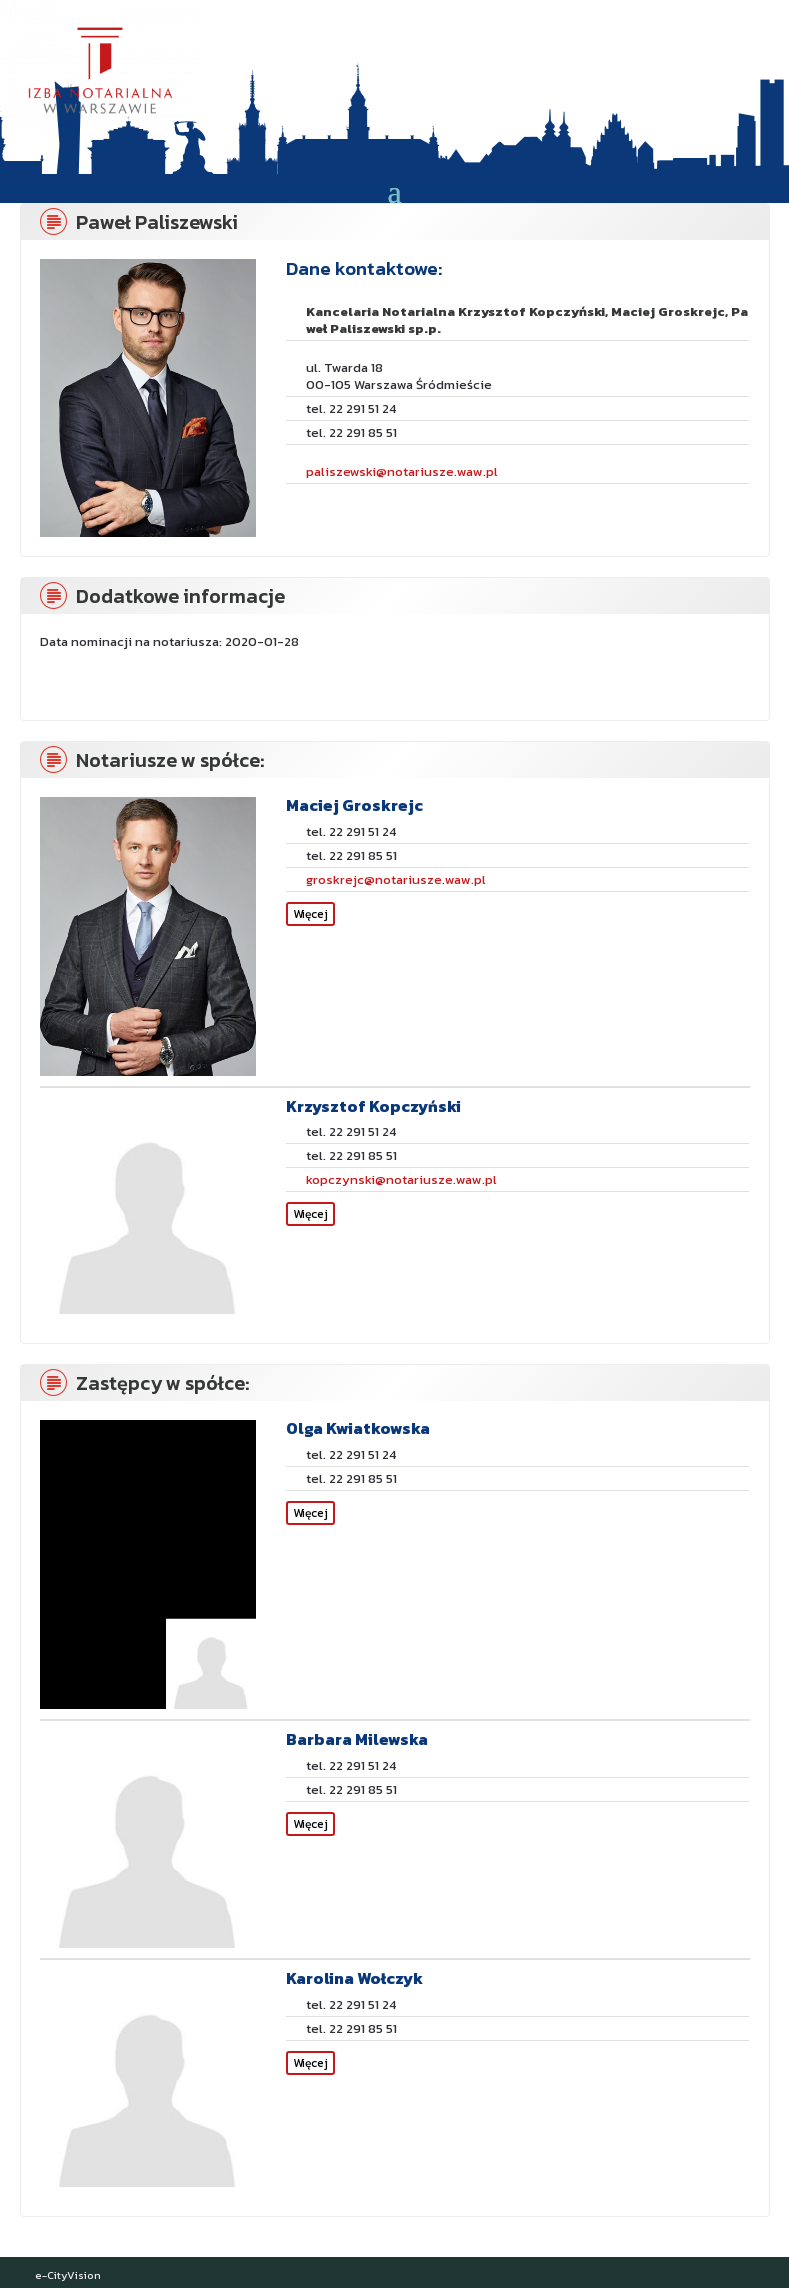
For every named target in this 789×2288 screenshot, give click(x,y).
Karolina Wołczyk (354, 1978)
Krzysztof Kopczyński (373, 1106)
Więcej (310, 914)
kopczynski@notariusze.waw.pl (401, 1179)
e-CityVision (68, 2275)
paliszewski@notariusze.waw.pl (402, 471)
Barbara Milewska (357, 1739)
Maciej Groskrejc (354, 805)
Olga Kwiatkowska (358, 1428)
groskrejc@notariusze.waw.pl (396, 879)
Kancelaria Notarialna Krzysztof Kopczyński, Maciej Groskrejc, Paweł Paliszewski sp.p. (527, 320)
